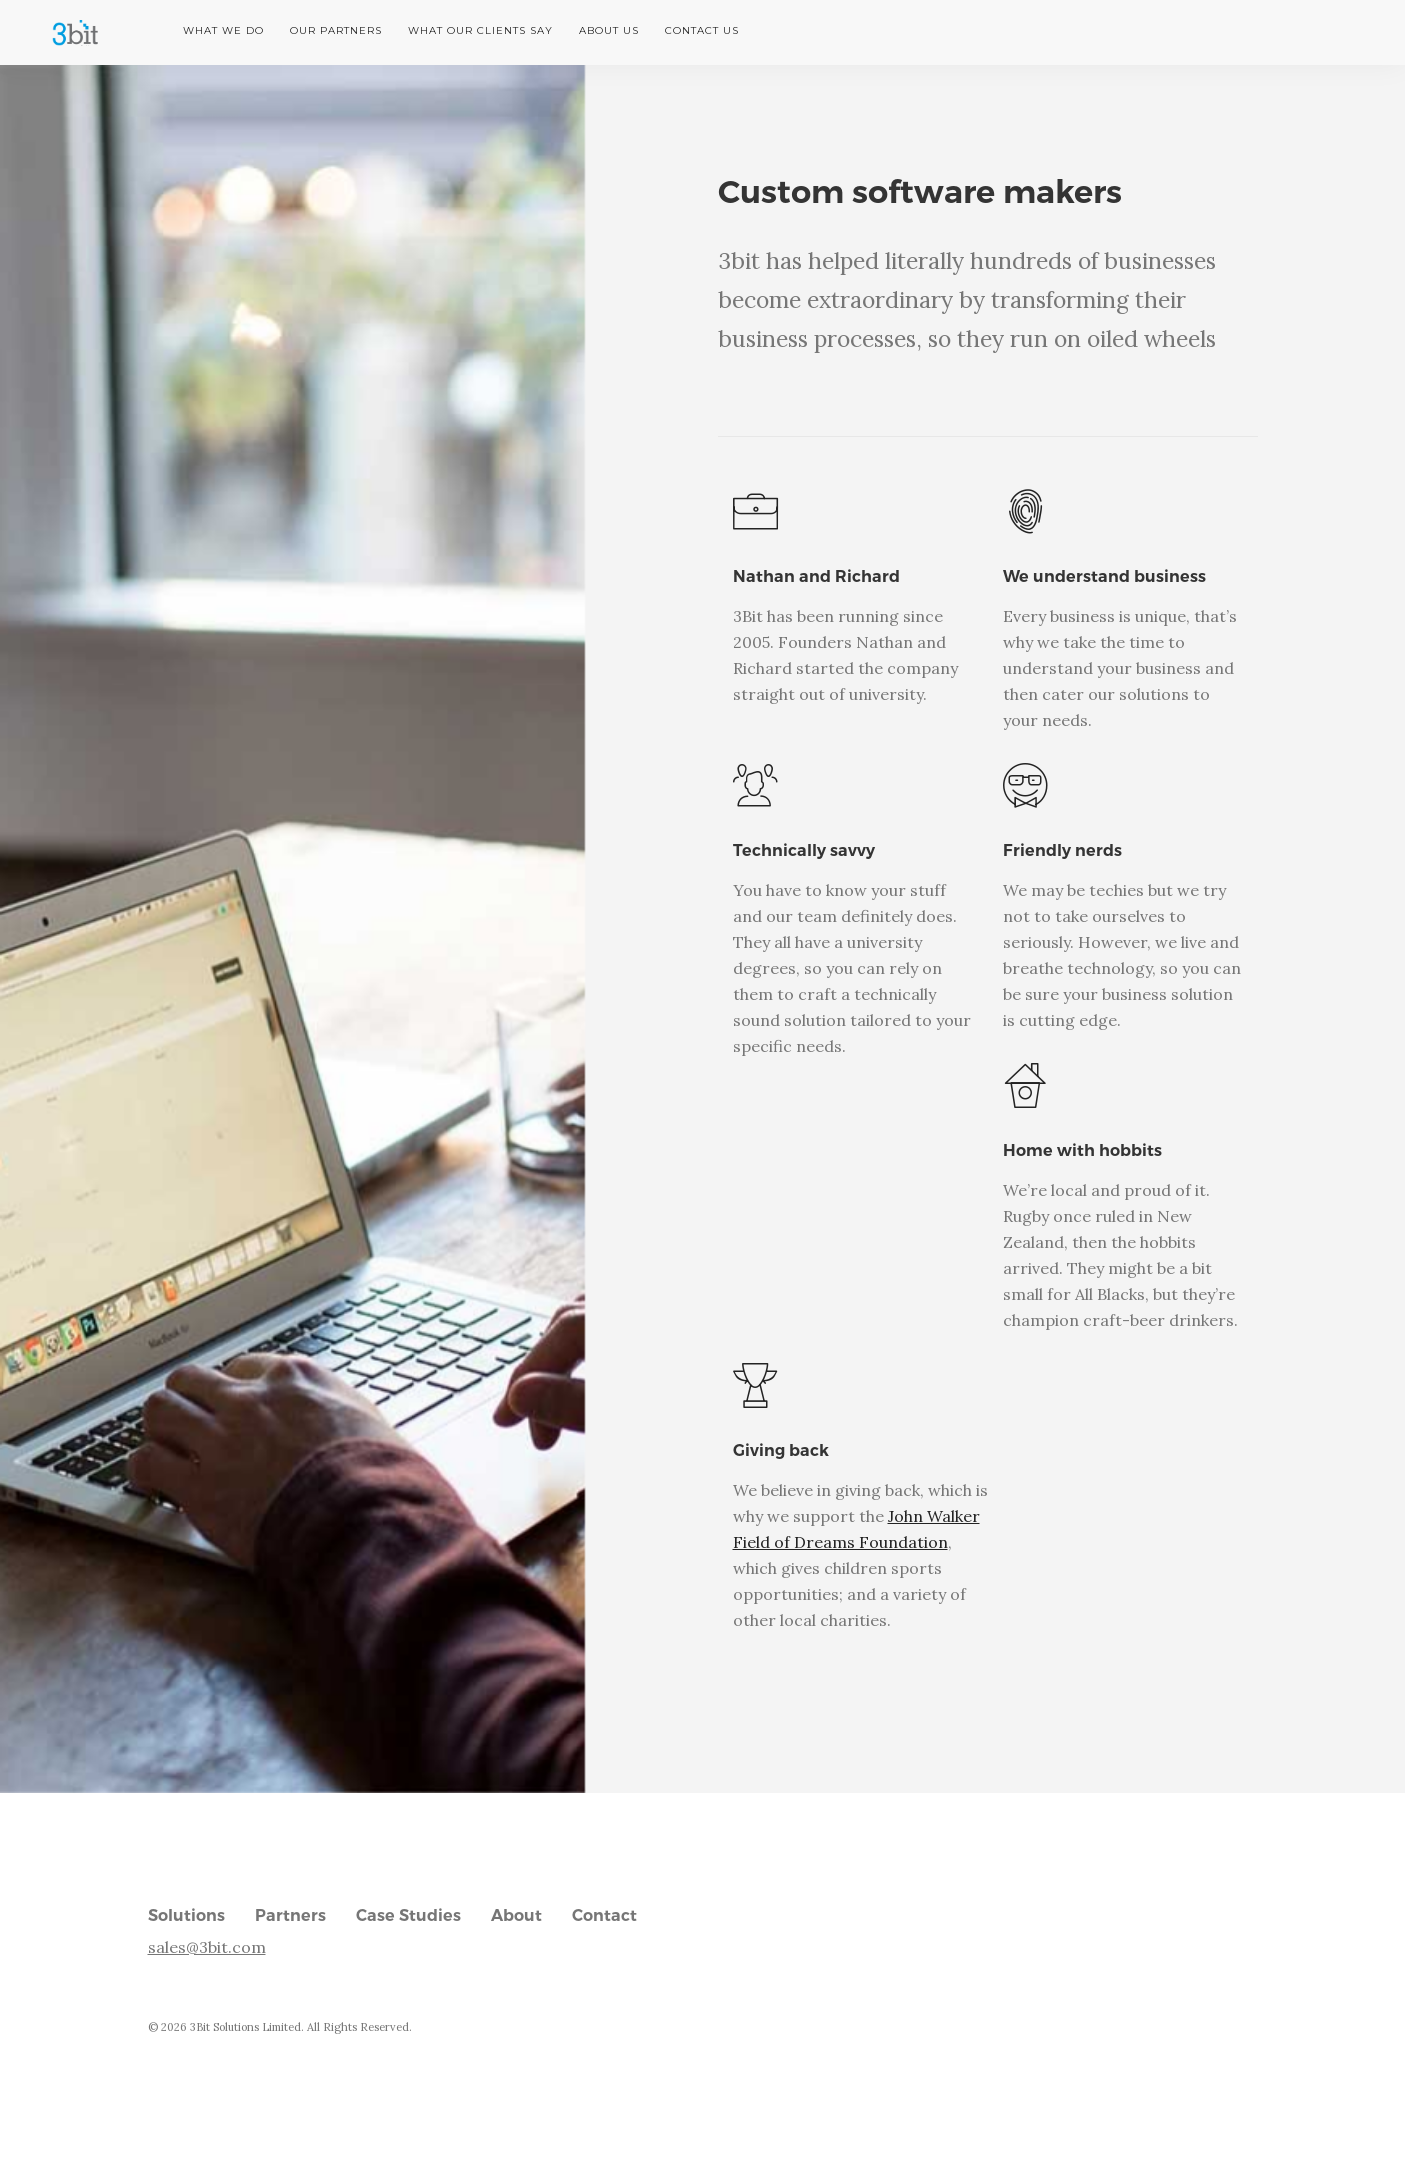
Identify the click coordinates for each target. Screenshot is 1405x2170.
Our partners (336, 30)
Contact (604, 1915)
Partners (290, 1915)
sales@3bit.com (207, 1947)
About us (609, 30)
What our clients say (480, 30)
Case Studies (408, 1915)
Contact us (702, 30)
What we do (223, 30)
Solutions (186, 1915)
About (516, 1915)
